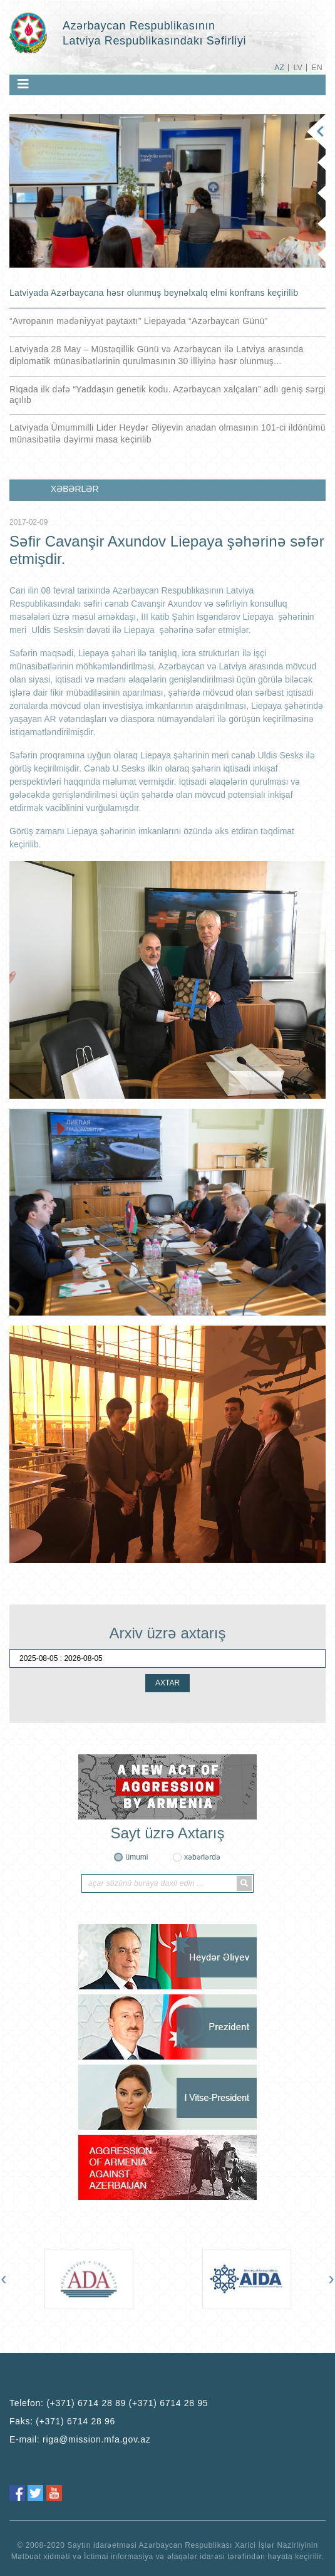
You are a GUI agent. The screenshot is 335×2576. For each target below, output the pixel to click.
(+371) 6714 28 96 (75, 2421)
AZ (279, 67)
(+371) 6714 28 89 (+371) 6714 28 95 (127, 2403)
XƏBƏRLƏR (75, 489)
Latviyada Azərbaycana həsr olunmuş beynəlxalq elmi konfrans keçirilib (153, 293)
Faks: (62, 2421)
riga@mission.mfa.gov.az (96, 2439)
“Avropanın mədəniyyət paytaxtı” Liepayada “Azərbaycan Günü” (138, 321)
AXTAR (167, 1682)
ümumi (136, 1857)
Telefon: (108, 2403)
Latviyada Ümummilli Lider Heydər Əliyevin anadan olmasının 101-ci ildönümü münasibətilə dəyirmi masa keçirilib (167, 433)
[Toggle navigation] (23, 84)
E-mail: (80, 2439)
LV (298, 67)
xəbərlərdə (202, 1857)
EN (317, 67)
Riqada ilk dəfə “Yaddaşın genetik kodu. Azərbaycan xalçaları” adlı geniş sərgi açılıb (167, 394)
